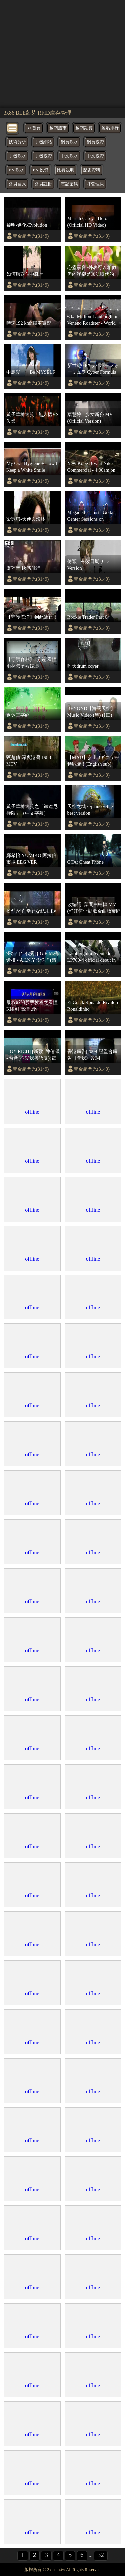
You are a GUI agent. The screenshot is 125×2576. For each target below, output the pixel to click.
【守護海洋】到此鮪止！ (32, 617)
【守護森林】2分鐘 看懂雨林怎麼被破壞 (31, 663)
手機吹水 (17, 156)
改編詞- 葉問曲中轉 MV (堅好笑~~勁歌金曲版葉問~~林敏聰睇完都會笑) (94, 908)
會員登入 (17, 184)
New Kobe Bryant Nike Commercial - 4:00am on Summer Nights (91, 467)
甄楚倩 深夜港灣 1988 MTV (28, 761)
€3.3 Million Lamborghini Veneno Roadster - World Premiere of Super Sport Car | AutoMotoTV (92, 320)
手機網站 (43, 142)
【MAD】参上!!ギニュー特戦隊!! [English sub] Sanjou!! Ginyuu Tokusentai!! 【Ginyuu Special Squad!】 (93, 761)
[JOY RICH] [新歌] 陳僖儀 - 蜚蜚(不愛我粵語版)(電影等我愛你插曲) (33, 1055)
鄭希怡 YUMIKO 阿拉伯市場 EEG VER (31, 859)
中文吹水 (69, 156)
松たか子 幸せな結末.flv (31, 911)
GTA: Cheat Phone (85, 862)
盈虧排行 (110, 128)
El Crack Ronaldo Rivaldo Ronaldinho (92, 1006)
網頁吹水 (69, 142)
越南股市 (58, 128)
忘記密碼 (69, 184)
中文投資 (95, 156)
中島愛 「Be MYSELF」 (33, 372)
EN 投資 (40, 170)
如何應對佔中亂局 (25, 274)
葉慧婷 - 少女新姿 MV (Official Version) (90, 418)
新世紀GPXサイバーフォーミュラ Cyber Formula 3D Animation (93, 369)
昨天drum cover (83, 666)
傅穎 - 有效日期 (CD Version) (88, 565)
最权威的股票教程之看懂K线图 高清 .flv (32, 1006)
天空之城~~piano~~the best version (90, 810)
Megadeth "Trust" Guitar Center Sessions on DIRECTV (91, 516)
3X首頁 (34, 128)
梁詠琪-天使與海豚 (25, 519)
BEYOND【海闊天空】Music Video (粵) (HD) (91, 712)
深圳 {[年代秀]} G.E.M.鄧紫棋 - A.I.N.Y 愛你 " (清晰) (32, 957)
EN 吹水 (16, 170)
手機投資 (43, 156)
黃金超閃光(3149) (31, 236)
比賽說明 (65, 170)
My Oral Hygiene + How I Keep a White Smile (31, 467)
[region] (62, 53)
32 (101, 2554)
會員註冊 (43, 184)
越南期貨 (84, 128)
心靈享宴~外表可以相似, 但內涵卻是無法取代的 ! (92, 271)
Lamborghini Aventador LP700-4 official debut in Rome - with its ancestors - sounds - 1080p (93, 957)
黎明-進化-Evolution (26, 225)
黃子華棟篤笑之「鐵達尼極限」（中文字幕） (32, 810)
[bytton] (12, 127)
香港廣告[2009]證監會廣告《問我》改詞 (92, 1055)
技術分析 (17, 142)
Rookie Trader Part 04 (88, 617)
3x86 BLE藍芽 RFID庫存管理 (37, 113)
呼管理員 (95, 184)
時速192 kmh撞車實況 (28, 323)
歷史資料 (91, 170)
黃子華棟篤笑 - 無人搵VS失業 (32, 418)
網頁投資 (95, 142)
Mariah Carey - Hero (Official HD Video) (87, 222)
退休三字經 (18, 715)
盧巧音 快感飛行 (23, 568)
